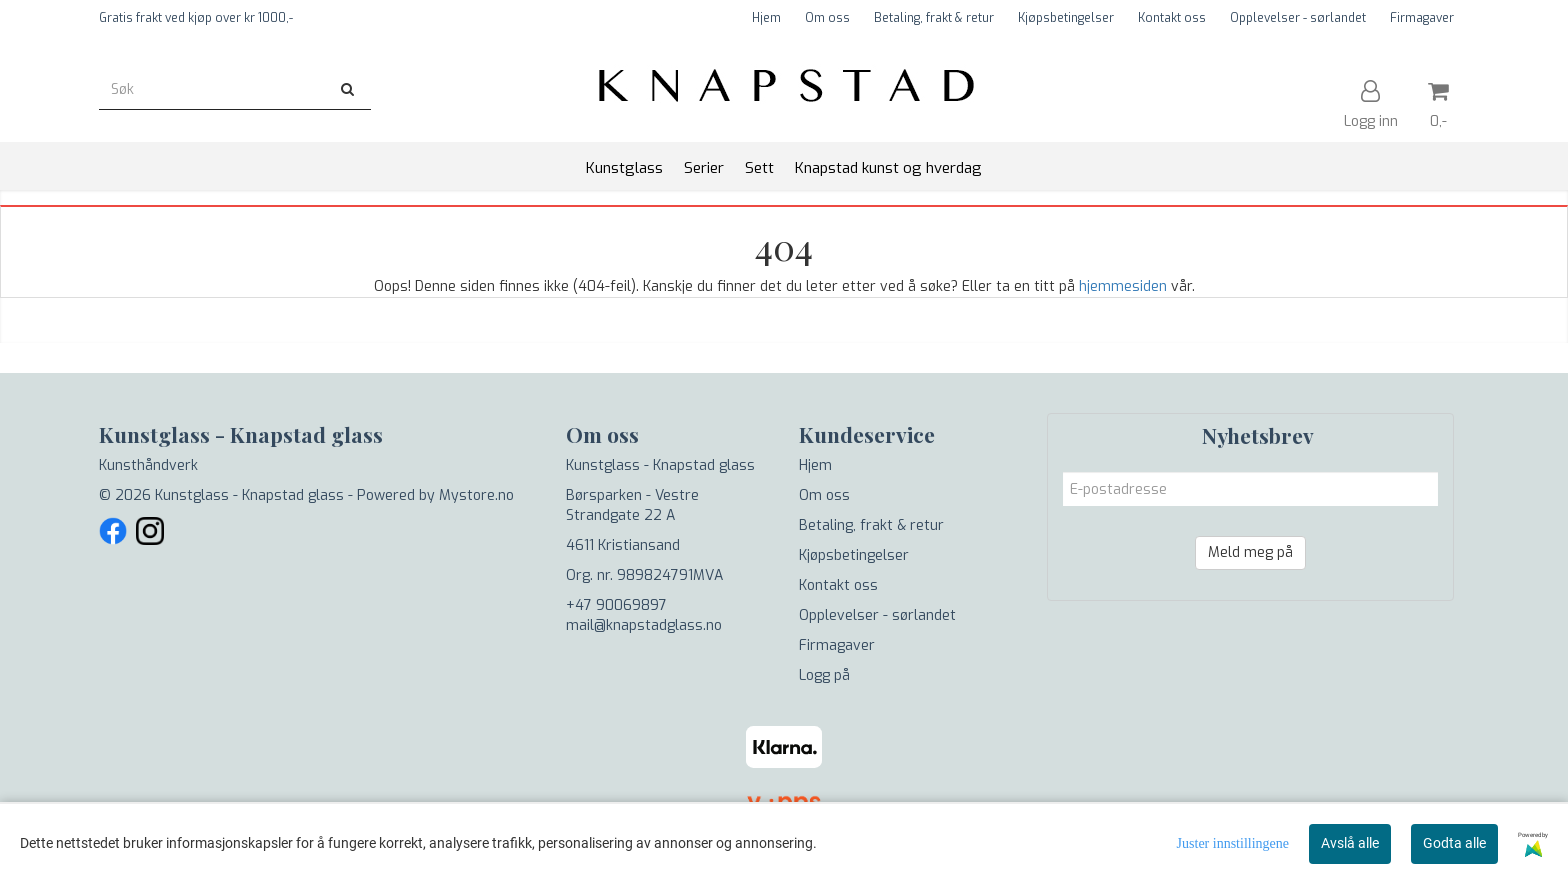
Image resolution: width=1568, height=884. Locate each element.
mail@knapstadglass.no (644, 625)
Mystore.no (476, 495)
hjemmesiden (1123, 286)
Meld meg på (1250, 552)
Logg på (824, 675)
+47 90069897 (616, 605)
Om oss (827, 18)
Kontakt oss (1172, 18)
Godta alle (1454, 843)
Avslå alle (1350, 843)
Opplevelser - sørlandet (1298, 18)
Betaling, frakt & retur (934, 18)
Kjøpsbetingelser (1066, 18)
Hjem (766, 18)
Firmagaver (1422, 18)
